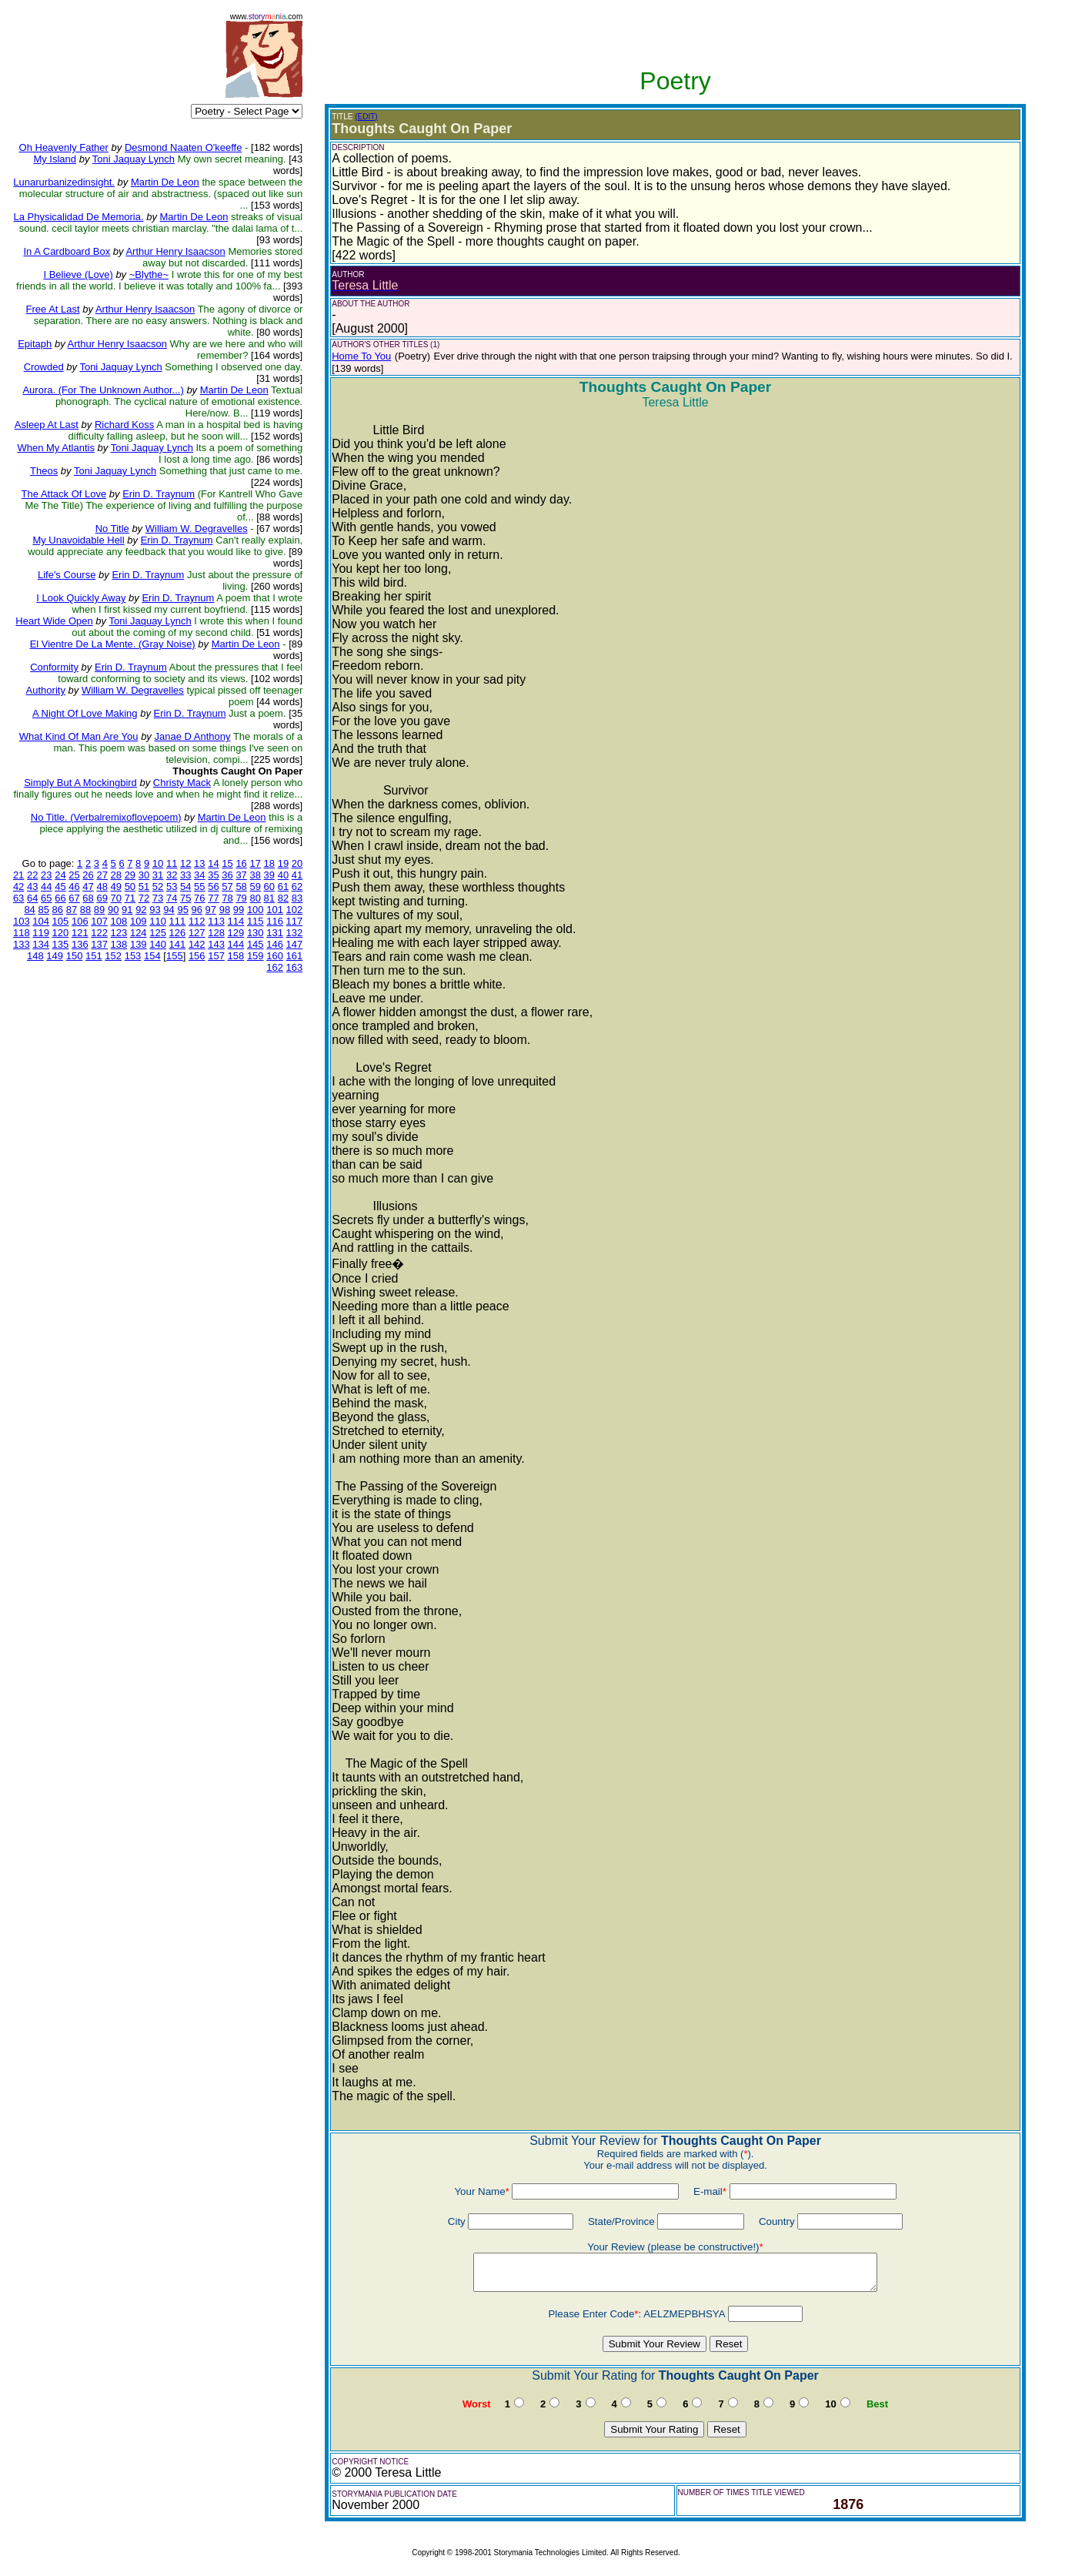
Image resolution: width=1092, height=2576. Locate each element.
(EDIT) (366, 116)
